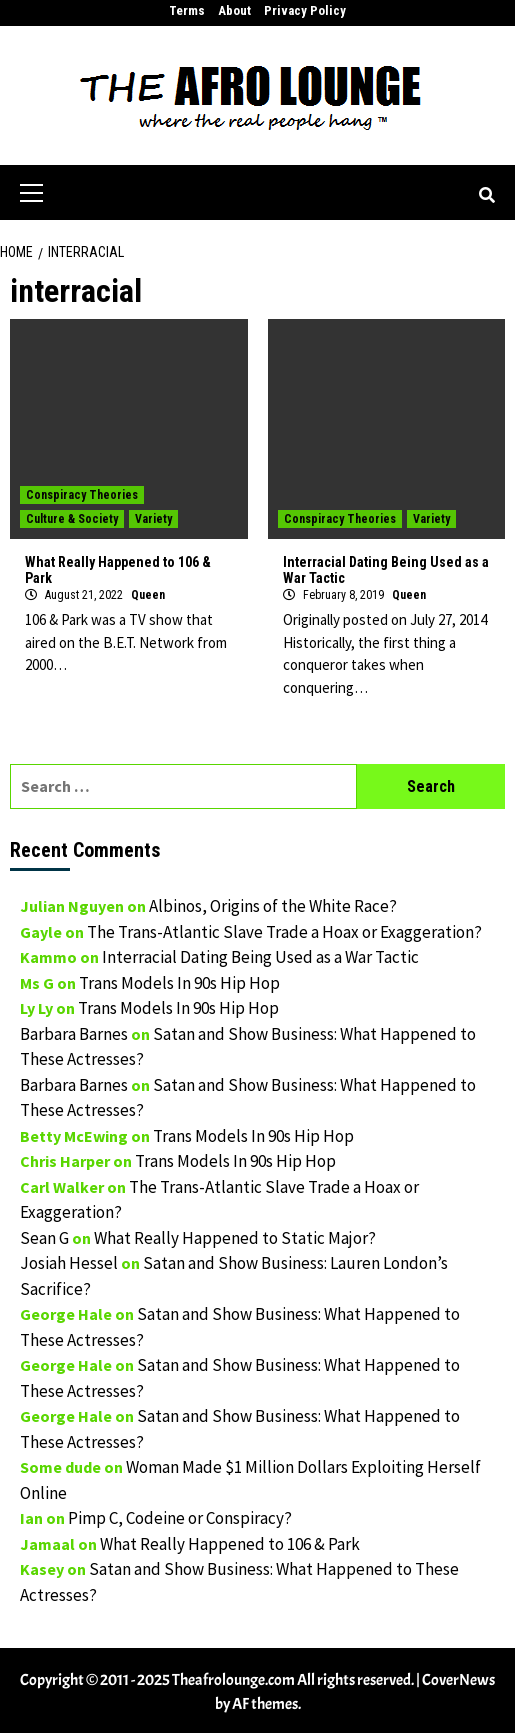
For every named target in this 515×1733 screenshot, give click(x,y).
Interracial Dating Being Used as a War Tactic (260, 957)
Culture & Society (72, 519)
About (234, 10)
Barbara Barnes (74, 1034)
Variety (153, 519)
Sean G (44, 1238)
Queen (148, 595)
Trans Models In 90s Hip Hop (179, 983)
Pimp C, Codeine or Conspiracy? (180, 1518)
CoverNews (458, 1680)
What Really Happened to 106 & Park (230, 1544)
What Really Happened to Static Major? (235, 1238)
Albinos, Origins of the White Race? (273, 906)
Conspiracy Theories (82, 495)
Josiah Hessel (69, 1263)
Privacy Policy (305, 10)
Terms (187, 10)
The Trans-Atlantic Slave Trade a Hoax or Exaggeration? (284, 932)
